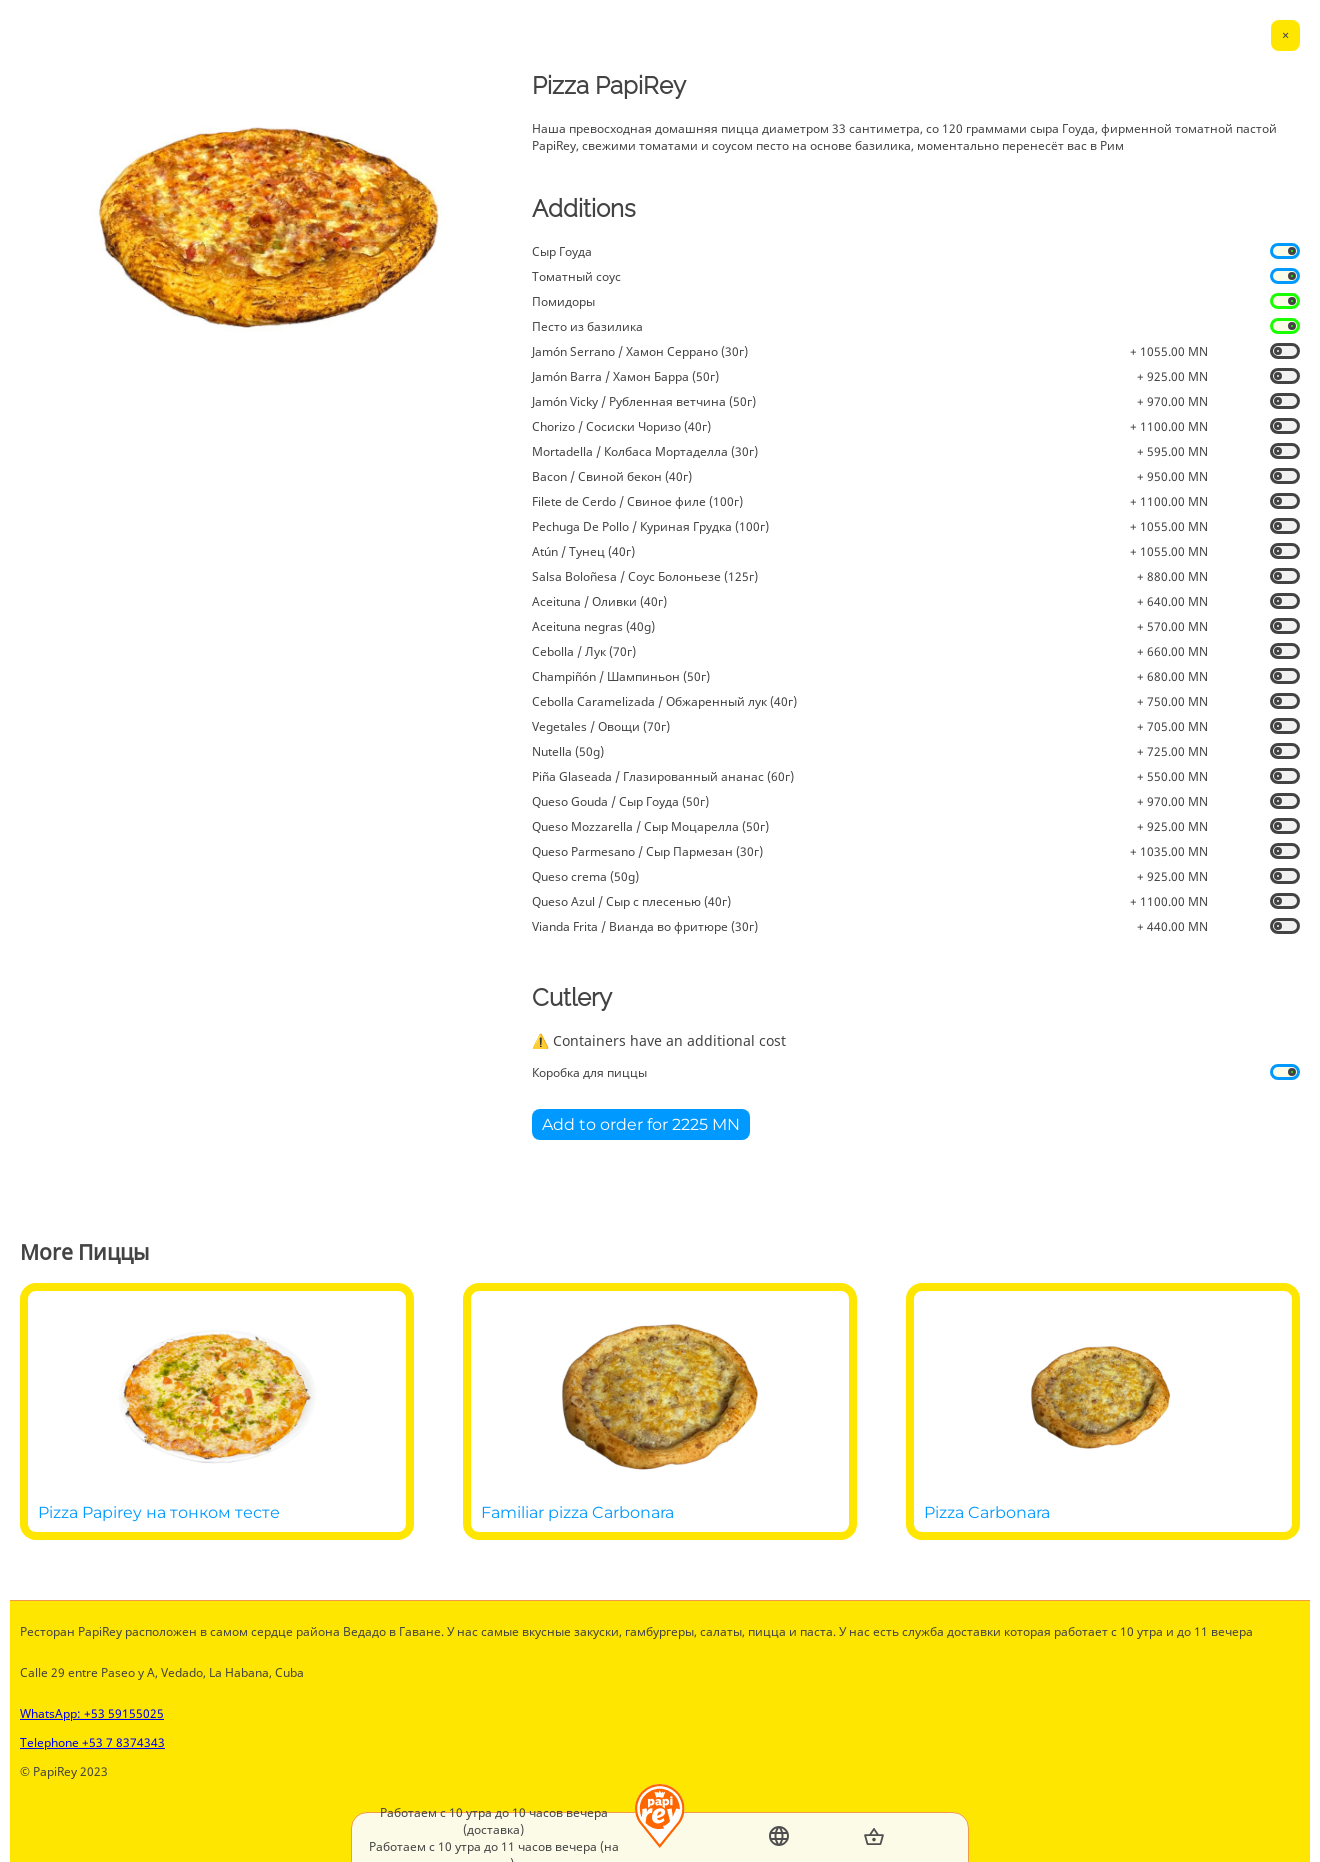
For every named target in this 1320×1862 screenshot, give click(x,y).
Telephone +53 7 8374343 (92, 1742)
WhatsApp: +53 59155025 (92, 1713)
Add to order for (641, 1124)
